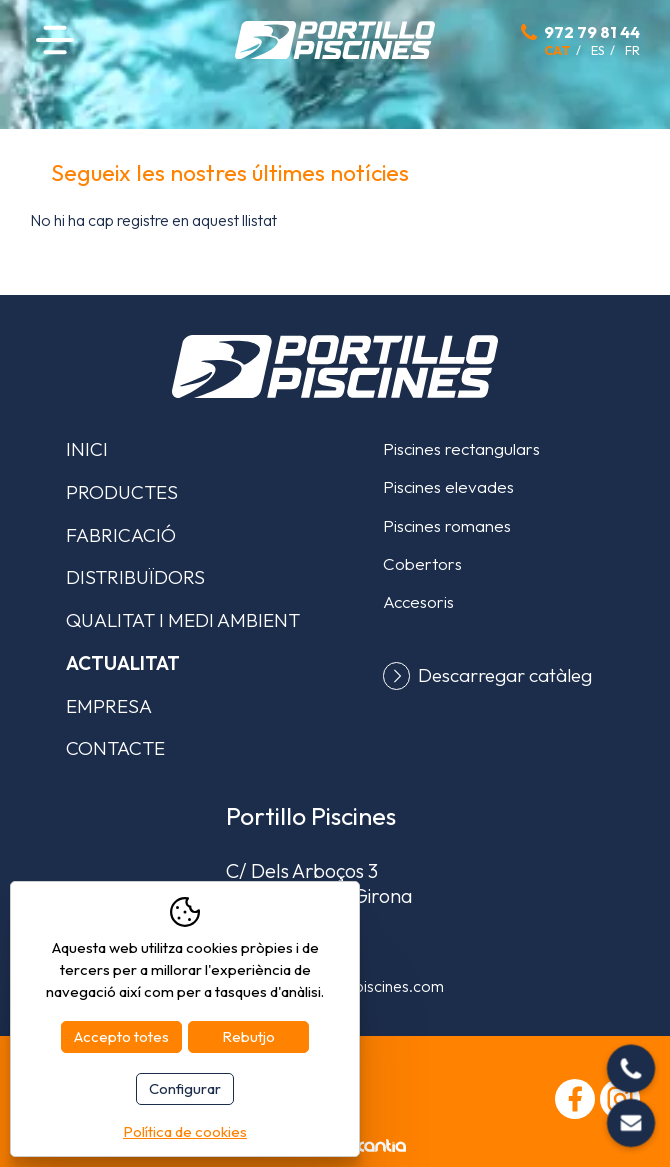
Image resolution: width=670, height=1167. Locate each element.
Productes (122, 492)
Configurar (185, 1088)
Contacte (115, 748)
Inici (87, 449)
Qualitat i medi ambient (183, 620)
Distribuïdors (135, 577)
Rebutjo (248, 1036)
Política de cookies (185, 1131)
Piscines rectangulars (461, 448)
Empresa (109, 706)
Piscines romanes (447, 525)
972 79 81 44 (592, 32)
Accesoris (418, 601)
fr (632, 50)
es (598, 50)
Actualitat (123, 663)
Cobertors (422, 563)
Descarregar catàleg (505, 675)
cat (557, 50)
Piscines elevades (448, 486)
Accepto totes (121, 1036)
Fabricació (121, 535)
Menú (55, 39)
